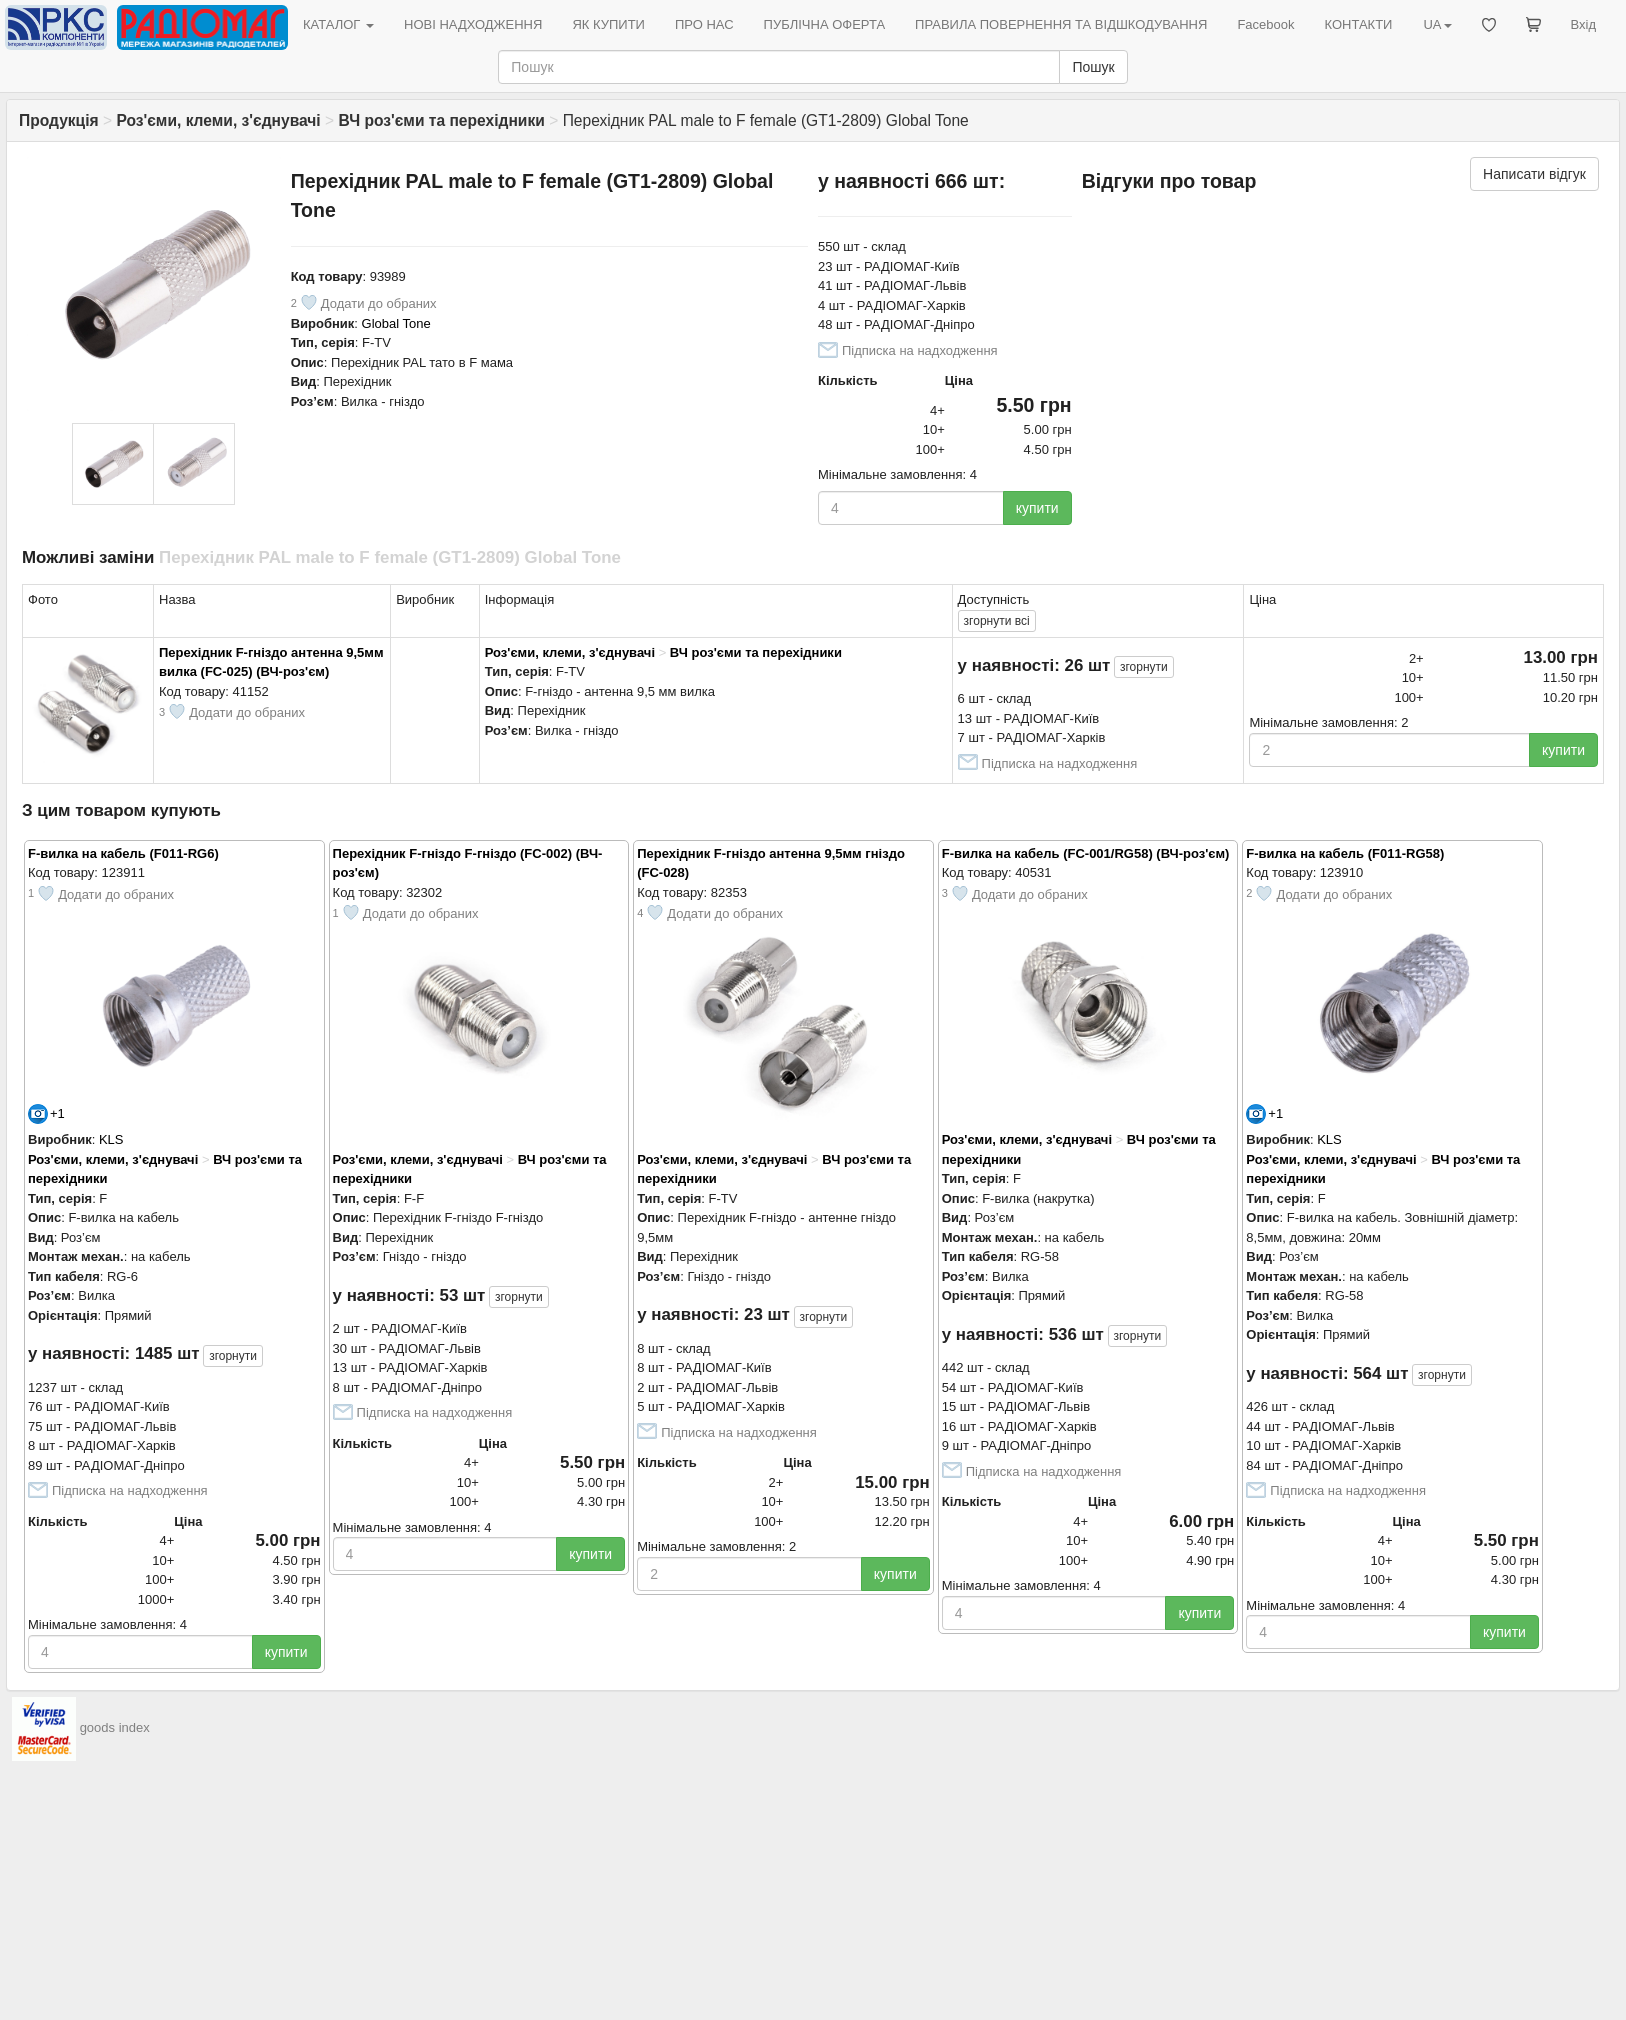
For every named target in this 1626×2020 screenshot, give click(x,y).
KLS (111, 1139)
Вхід (1584, 24)
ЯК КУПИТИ (608, 24)
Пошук (1093, 67)
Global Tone (396, 323)
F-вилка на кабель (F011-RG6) (123, 853)
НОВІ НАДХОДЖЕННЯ (473, 24)
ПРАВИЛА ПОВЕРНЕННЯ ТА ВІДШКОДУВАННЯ (1061, 24)
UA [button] (1437, 24)
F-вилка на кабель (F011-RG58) (1345, 853)
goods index (115, 1727)
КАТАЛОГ (338, 24)
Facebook (1265, 24)
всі (997, 621)
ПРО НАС (704, 24)
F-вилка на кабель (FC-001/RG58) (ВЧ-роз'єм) (1086, 853)
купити (1037, 508)
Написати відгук (1534, 174)
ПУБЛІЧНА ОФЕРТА (825, 24)
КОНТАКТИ (1358, 24)
